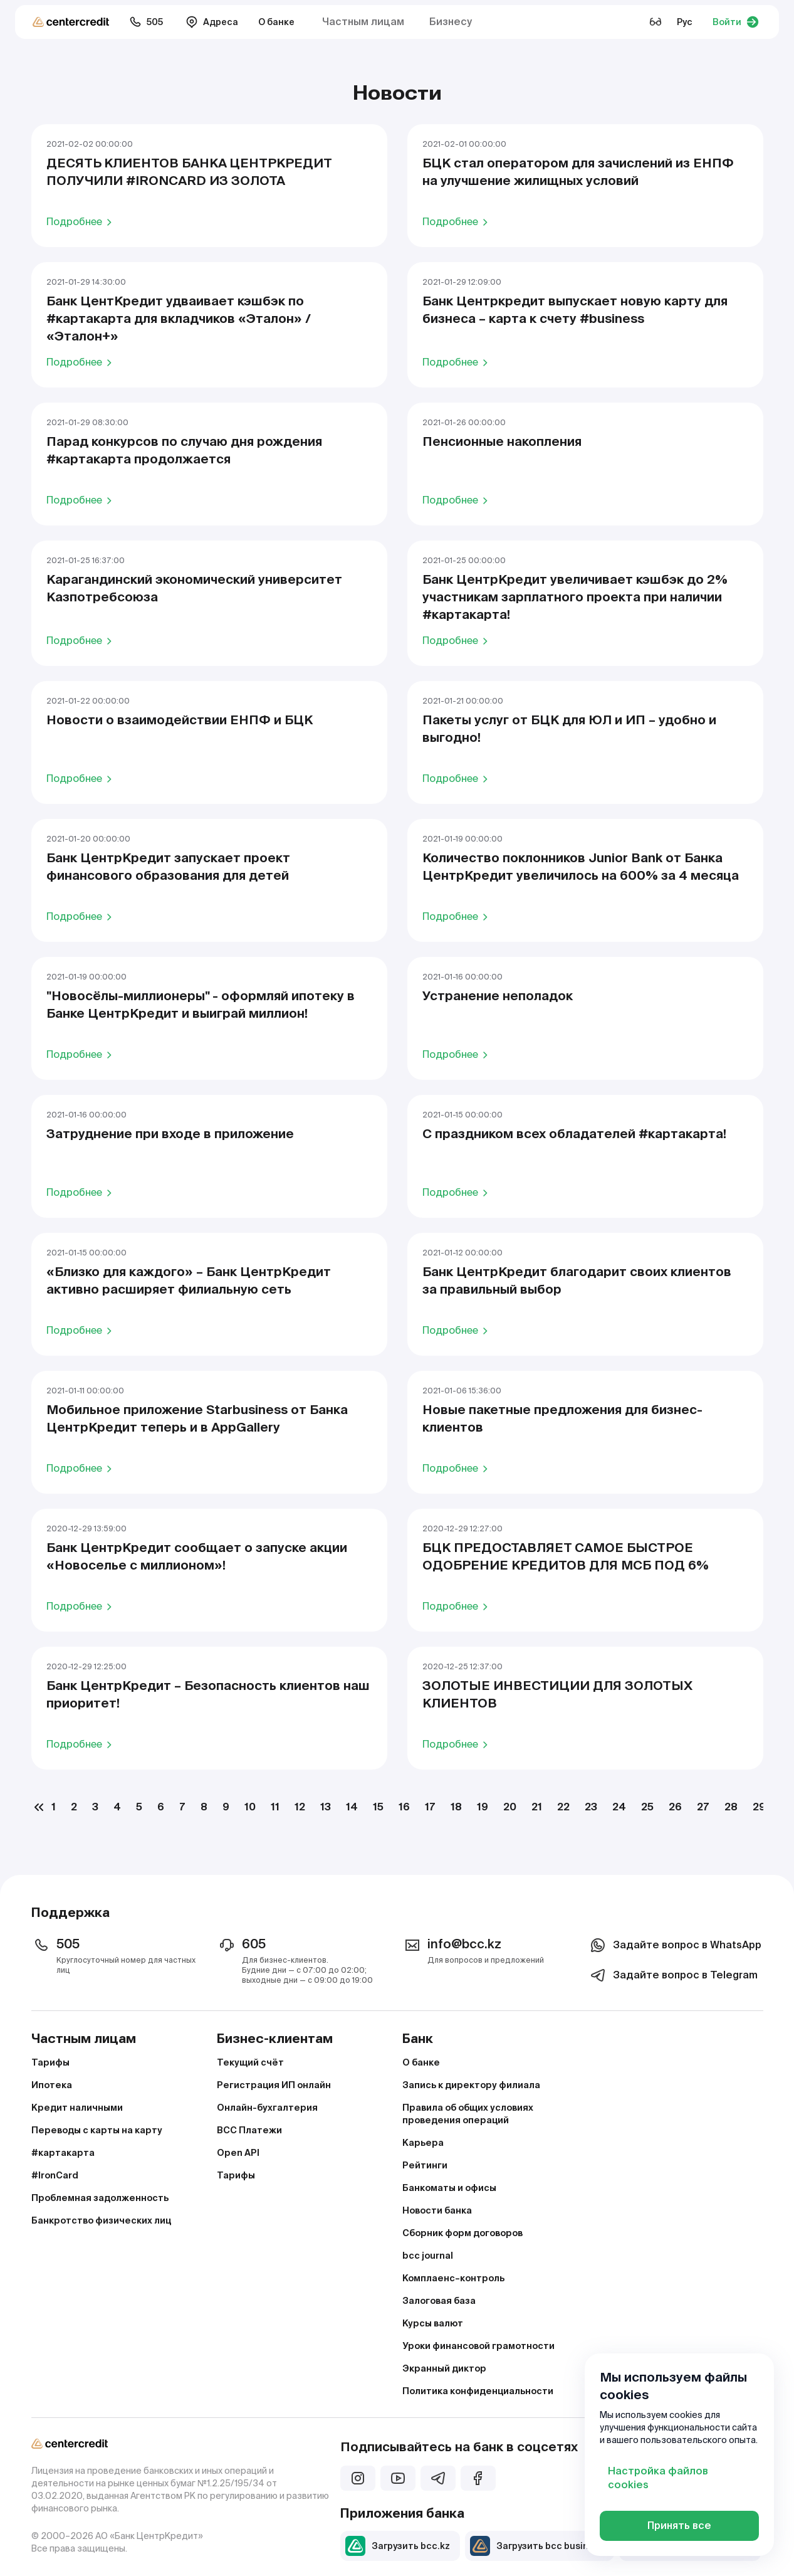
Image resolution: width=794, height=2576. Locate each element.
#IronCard (54, 2175)
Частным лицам (363, 21)
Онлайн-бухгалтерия (267, 2107)
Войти (736, 22)
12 (300, 1806)
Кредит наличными (77, 2107)
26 (675, 1806)
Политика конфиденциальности (477, 2391)
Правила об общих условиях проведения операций (467, 2114)
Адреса (211, 22)
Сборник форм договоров (462, 2233)
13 (325, 1806)
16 (404, 1806)
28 (731, 1806)
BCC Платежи (249, 2130)
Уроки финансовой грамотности (478, 2346)
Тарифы (50, 2062)
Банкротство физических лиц (101, 2220)
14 (352, 1806)
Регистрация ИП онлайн (274, 2085)
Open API (238, 2152)
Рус (684, 22)
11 (275, 1806)
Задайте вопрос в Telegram (673, 1975)
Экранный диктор (444, 2368)
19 (482, 1806)
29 (759, 1806)
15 (378, 1806)
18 (456, 1806)
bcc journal (427, 2255)
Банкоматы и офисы (449, 2187)
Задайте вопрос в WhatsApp (674, 1945)
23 (591, 1806)
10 (250, 1806)
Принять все (679, 2525)
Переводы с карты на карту (96, 2130)
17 (430, 1806)
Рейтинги (424, 2165)
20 (509, 1806)
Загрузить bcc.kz (397, 2546)
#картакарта (63, 2152)
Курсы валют (432, 2323)
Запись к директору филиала (471, 2085)
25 (647, 1806)
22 (563, 1806)
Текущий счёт (250, 2062)
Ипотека (51, 2085)
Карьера (423, 2142)
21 (536, 1806)
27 (703, 1806)
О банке (276, 22)
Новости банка (437, 2210)
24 (619, 1806)
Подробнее (81, 221)
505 (146, 22)
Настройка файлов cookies (658, 2477)
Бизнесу (450, 21)
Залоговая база (439, 2300)
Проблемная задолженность (100, 2198)
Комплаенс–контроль (453, 2278)
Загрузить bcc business (537, 2546)
